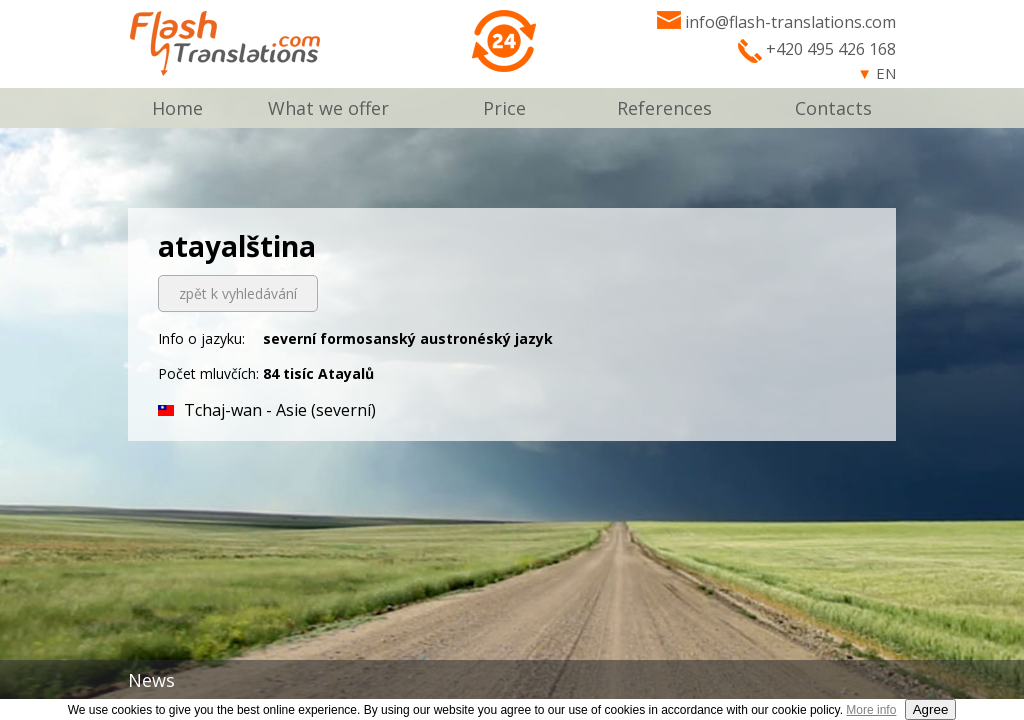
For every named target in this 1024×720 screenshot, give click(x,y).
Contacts (833, 108)
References (664, 108)
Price (504, 108)
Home (177, 108)
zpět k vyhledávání (238, 293)
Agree (931, 709)
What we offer (328, 108)
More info (871, 710)
